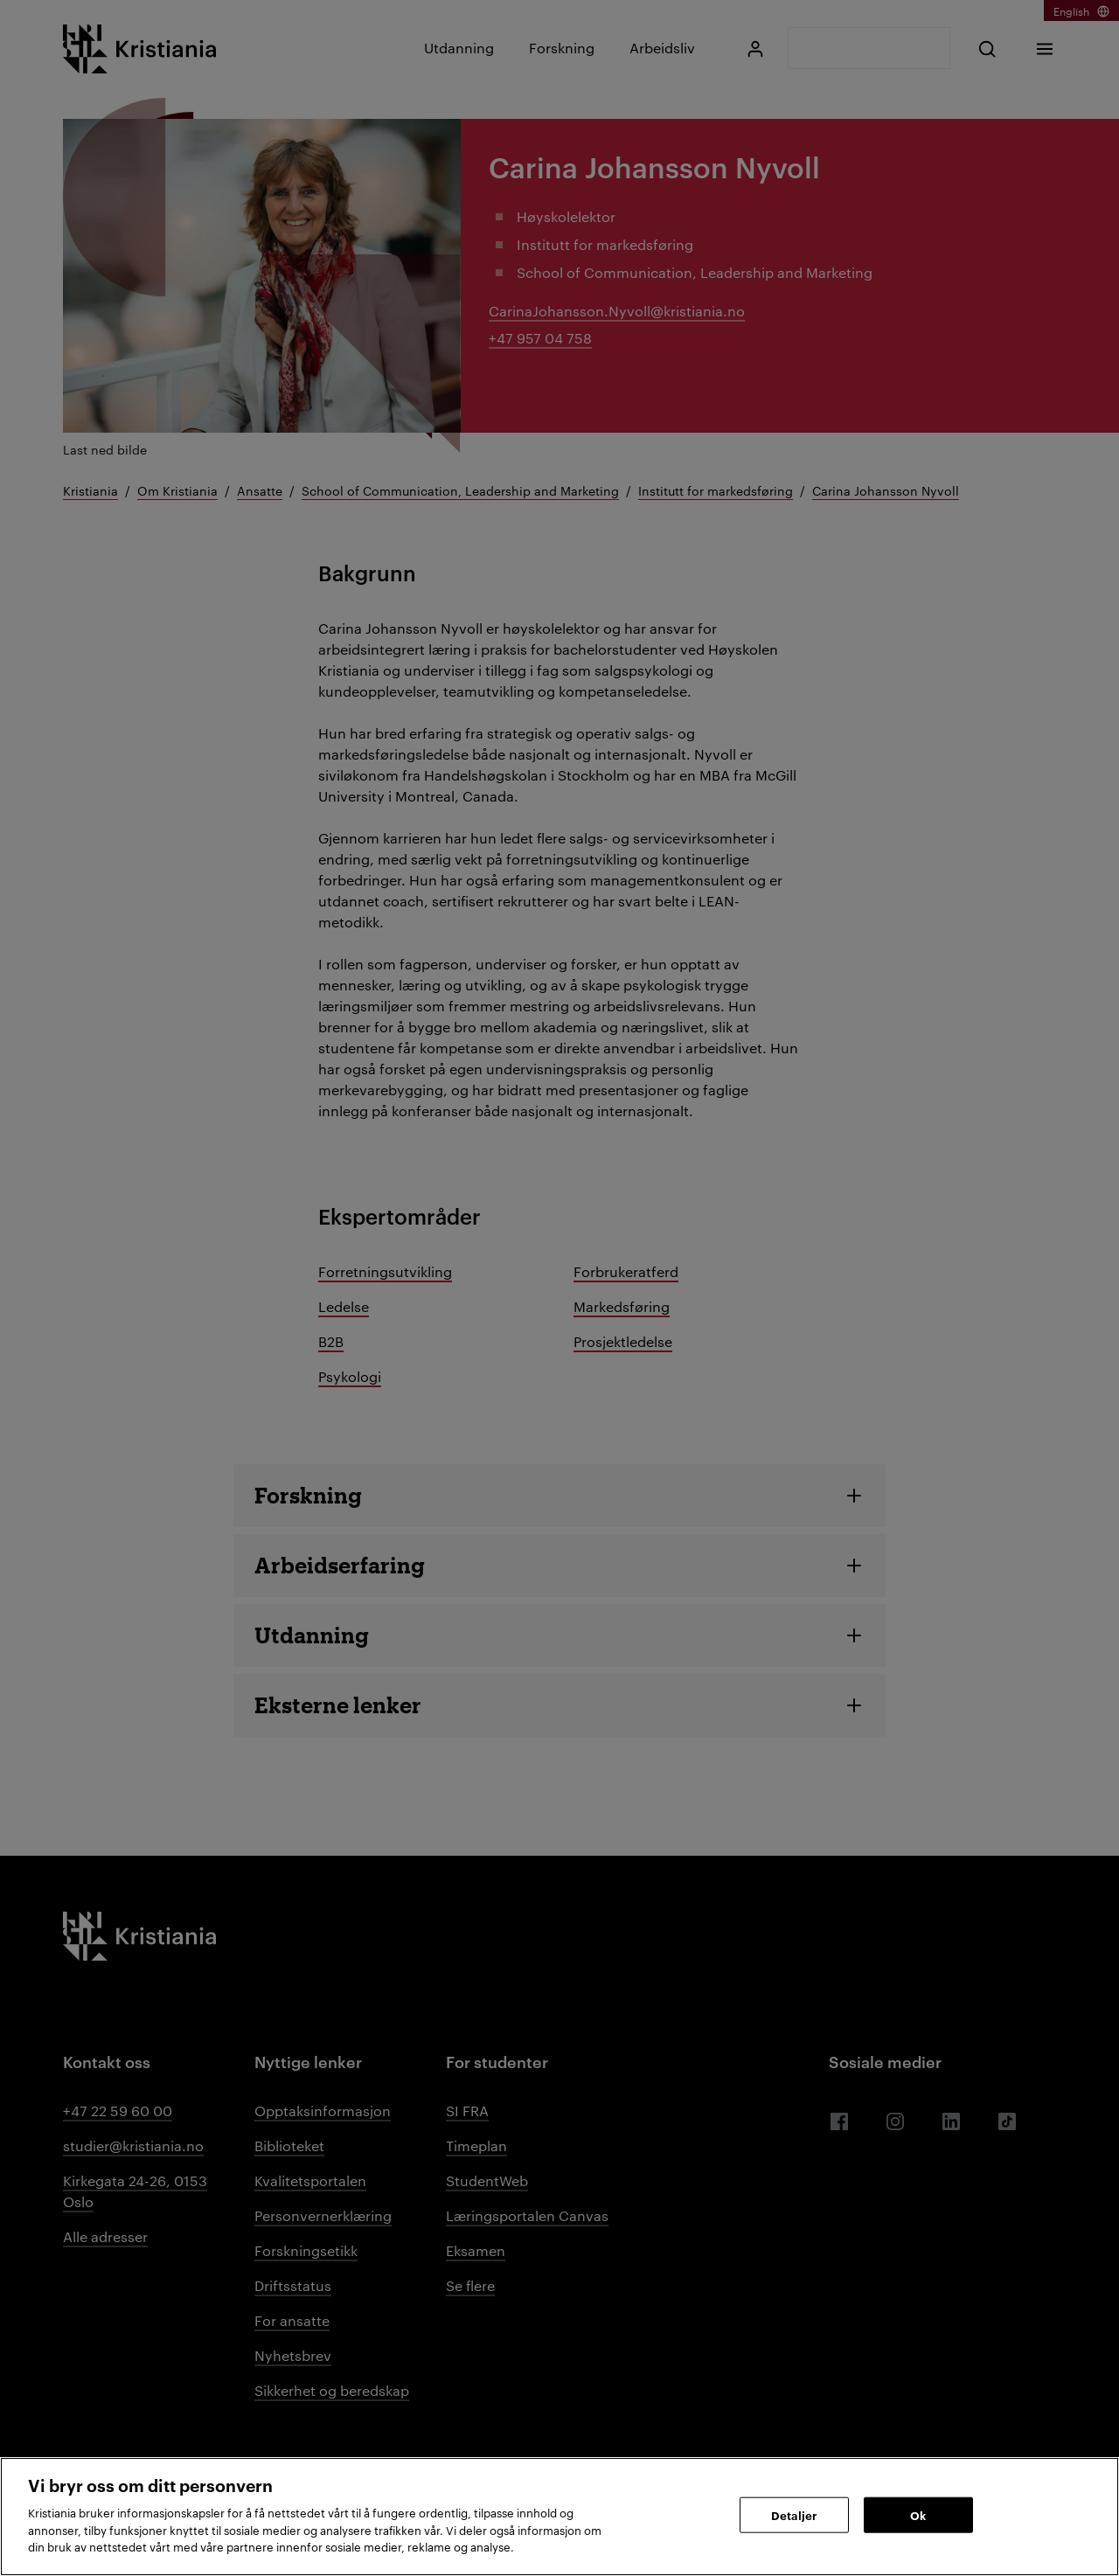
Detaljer (794, 2514)
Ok (918, 2514)
